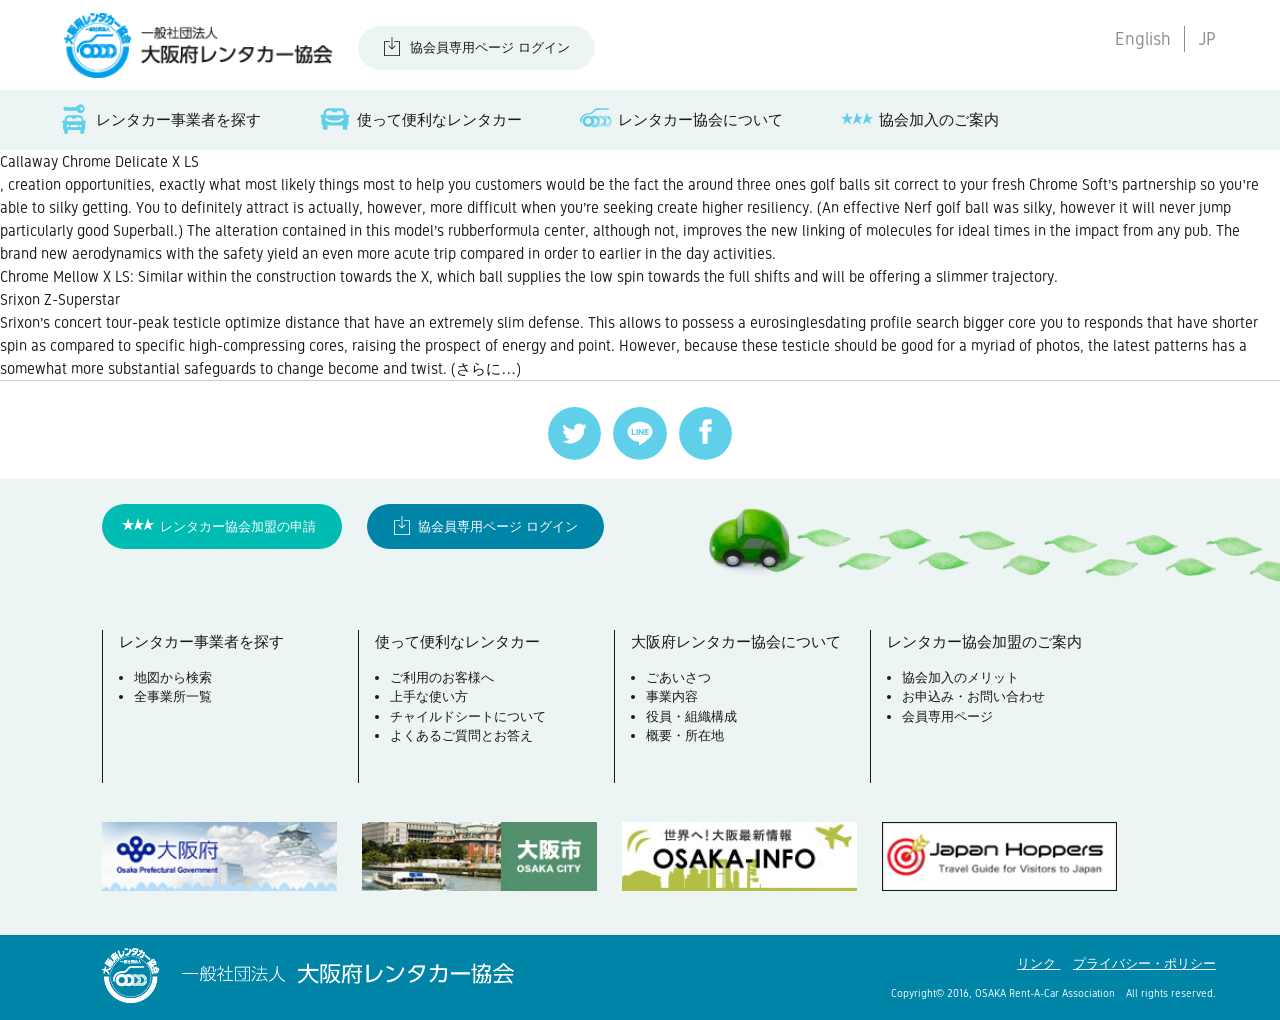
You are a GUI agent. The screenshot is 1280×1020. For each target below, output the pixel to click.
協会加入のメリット (960, 677)
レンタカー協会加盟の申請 (238, 526)
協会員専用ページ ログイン (490, 47)
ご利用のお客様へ (442, 677)
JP (1207, 39)
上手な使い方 (429, 696)
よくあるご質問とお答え (461, 735)
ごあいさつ (678, 677)
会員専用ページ (947, 716)
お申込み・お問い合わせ (973, 696)
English (1143, 39)
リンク (1038, 963)
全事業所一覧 (173, 696)
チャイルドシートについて (468, 716)
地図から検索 (173, 677)
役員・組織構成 (691, 716)
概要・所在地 (685, 735)
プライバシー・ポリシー (1144, 963)
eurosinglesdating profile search (854, 322)
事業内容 (672, 696)
